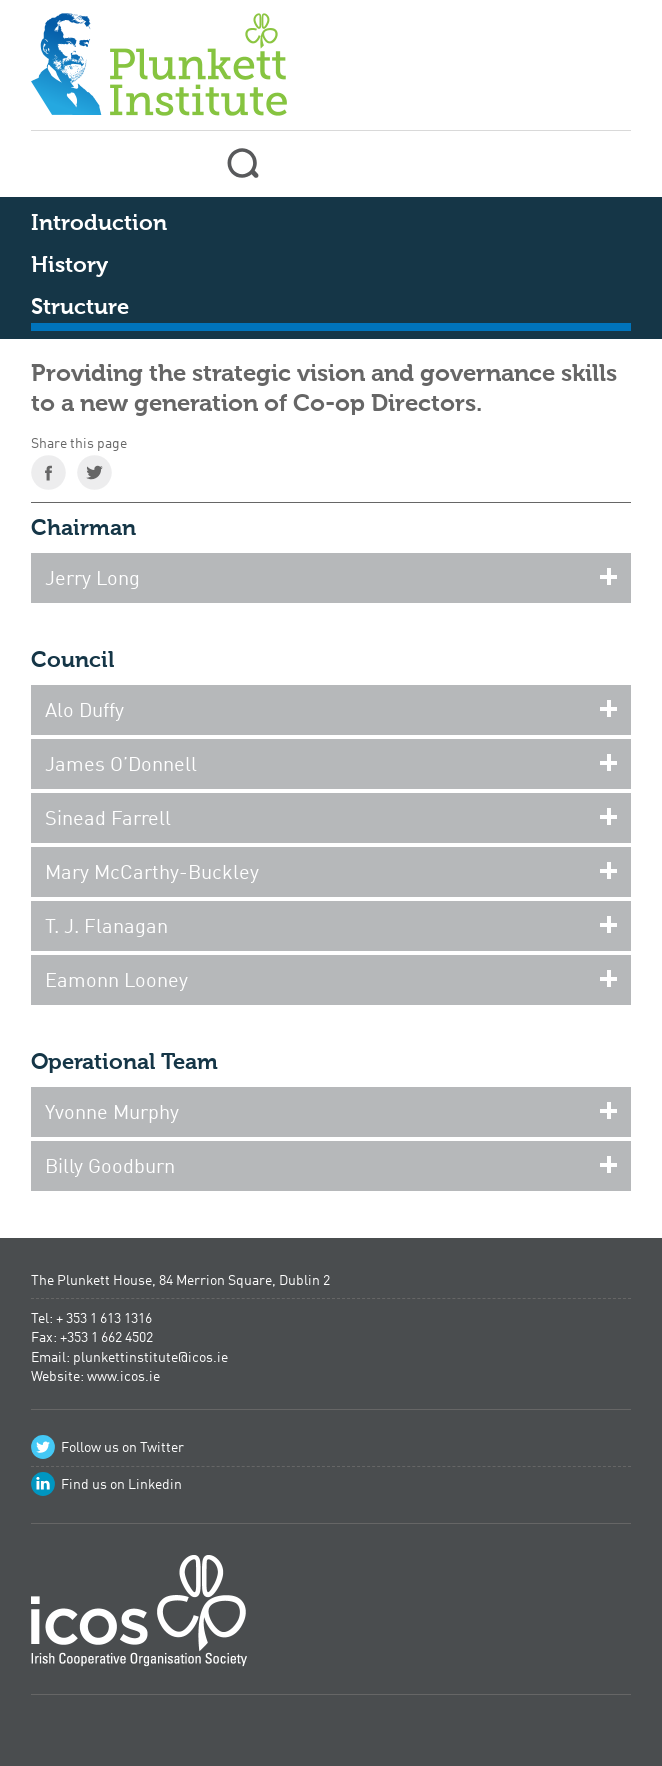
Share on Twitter (94, 472)
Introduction (99, 224)
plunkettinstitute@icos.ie (150, 1358)
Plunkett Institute (159, 60)
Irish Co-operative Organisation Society (139, 1617)
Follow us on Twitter (122, 1448)
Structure (80, 308)
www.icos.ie (123, 1377)
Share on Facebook (48, 472)
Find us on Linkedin (121, 1485)
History (69, 266)
